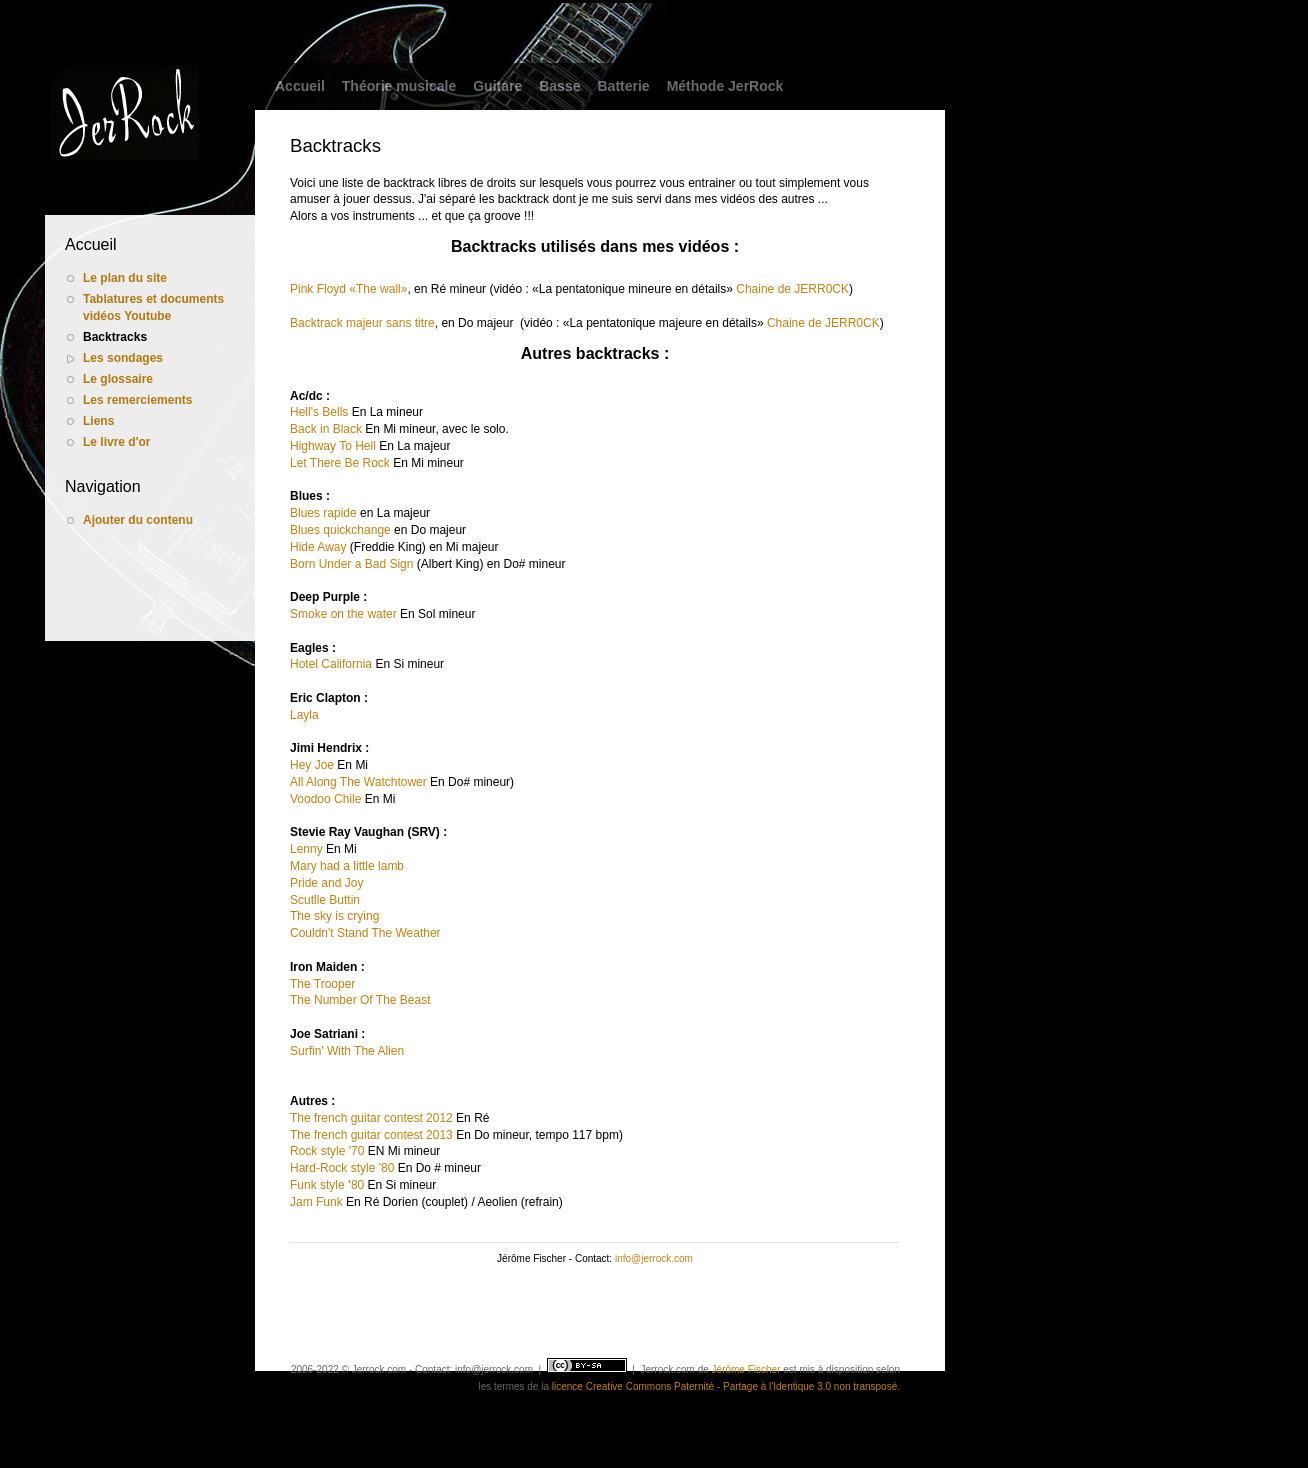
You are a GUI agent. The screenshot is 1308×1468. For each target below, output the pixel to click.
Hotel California (331, 664)
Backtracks (115, 337)
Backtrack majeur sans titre (362, 323)
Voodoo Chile (325, 799)
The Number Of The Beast (360, 1000)
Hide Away (318, 547)
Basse (559, 86)
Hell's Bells (319, 412)
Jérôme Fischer (746, 1369)
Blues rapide (323, 513)
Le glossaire (118, 379)
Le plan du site (125, 278)
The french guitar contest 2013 (371, 1135)
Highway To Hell (333, 446)
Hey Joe (312, 765)
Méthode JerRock (725, 86)
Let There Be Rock (340, 463)
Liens (98, 421)
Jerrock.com (667, 1369)
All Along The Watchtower (358, 782)
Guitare (497, 86)
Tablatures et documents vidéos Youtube (153, 307)
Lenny (306, 849)
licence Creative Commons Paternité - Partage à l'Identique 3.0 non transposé (724, 1386)
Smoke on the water (343, 614)
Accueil (300, 86)
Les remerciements (137, 400)
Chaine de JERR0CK (792, 289)
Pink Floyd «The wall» (348, 289)
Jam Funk (316, 1202)
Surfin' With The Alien (347, 1051)
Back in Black (326, 429)
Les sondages (123, 358)
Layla (304, 715)
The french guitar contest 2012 (371, 1118)
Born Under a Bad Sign (351, 564)
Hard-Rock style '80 (342, 1168)
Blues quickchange (340, 530)
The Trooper (322, 984)
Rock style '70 (327, 1151)
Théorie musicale (399, 86)
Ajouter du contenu (138, 520)
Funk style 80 (327, 1185)
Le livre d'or (117, 442)
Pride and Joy (326, 883)
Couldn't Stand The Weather (365, 933)
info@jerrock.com (654, 1258)
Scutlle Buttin (325, 900)
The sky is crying (334, 916)
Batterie (623, 86)
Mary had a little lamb (347, 866)
